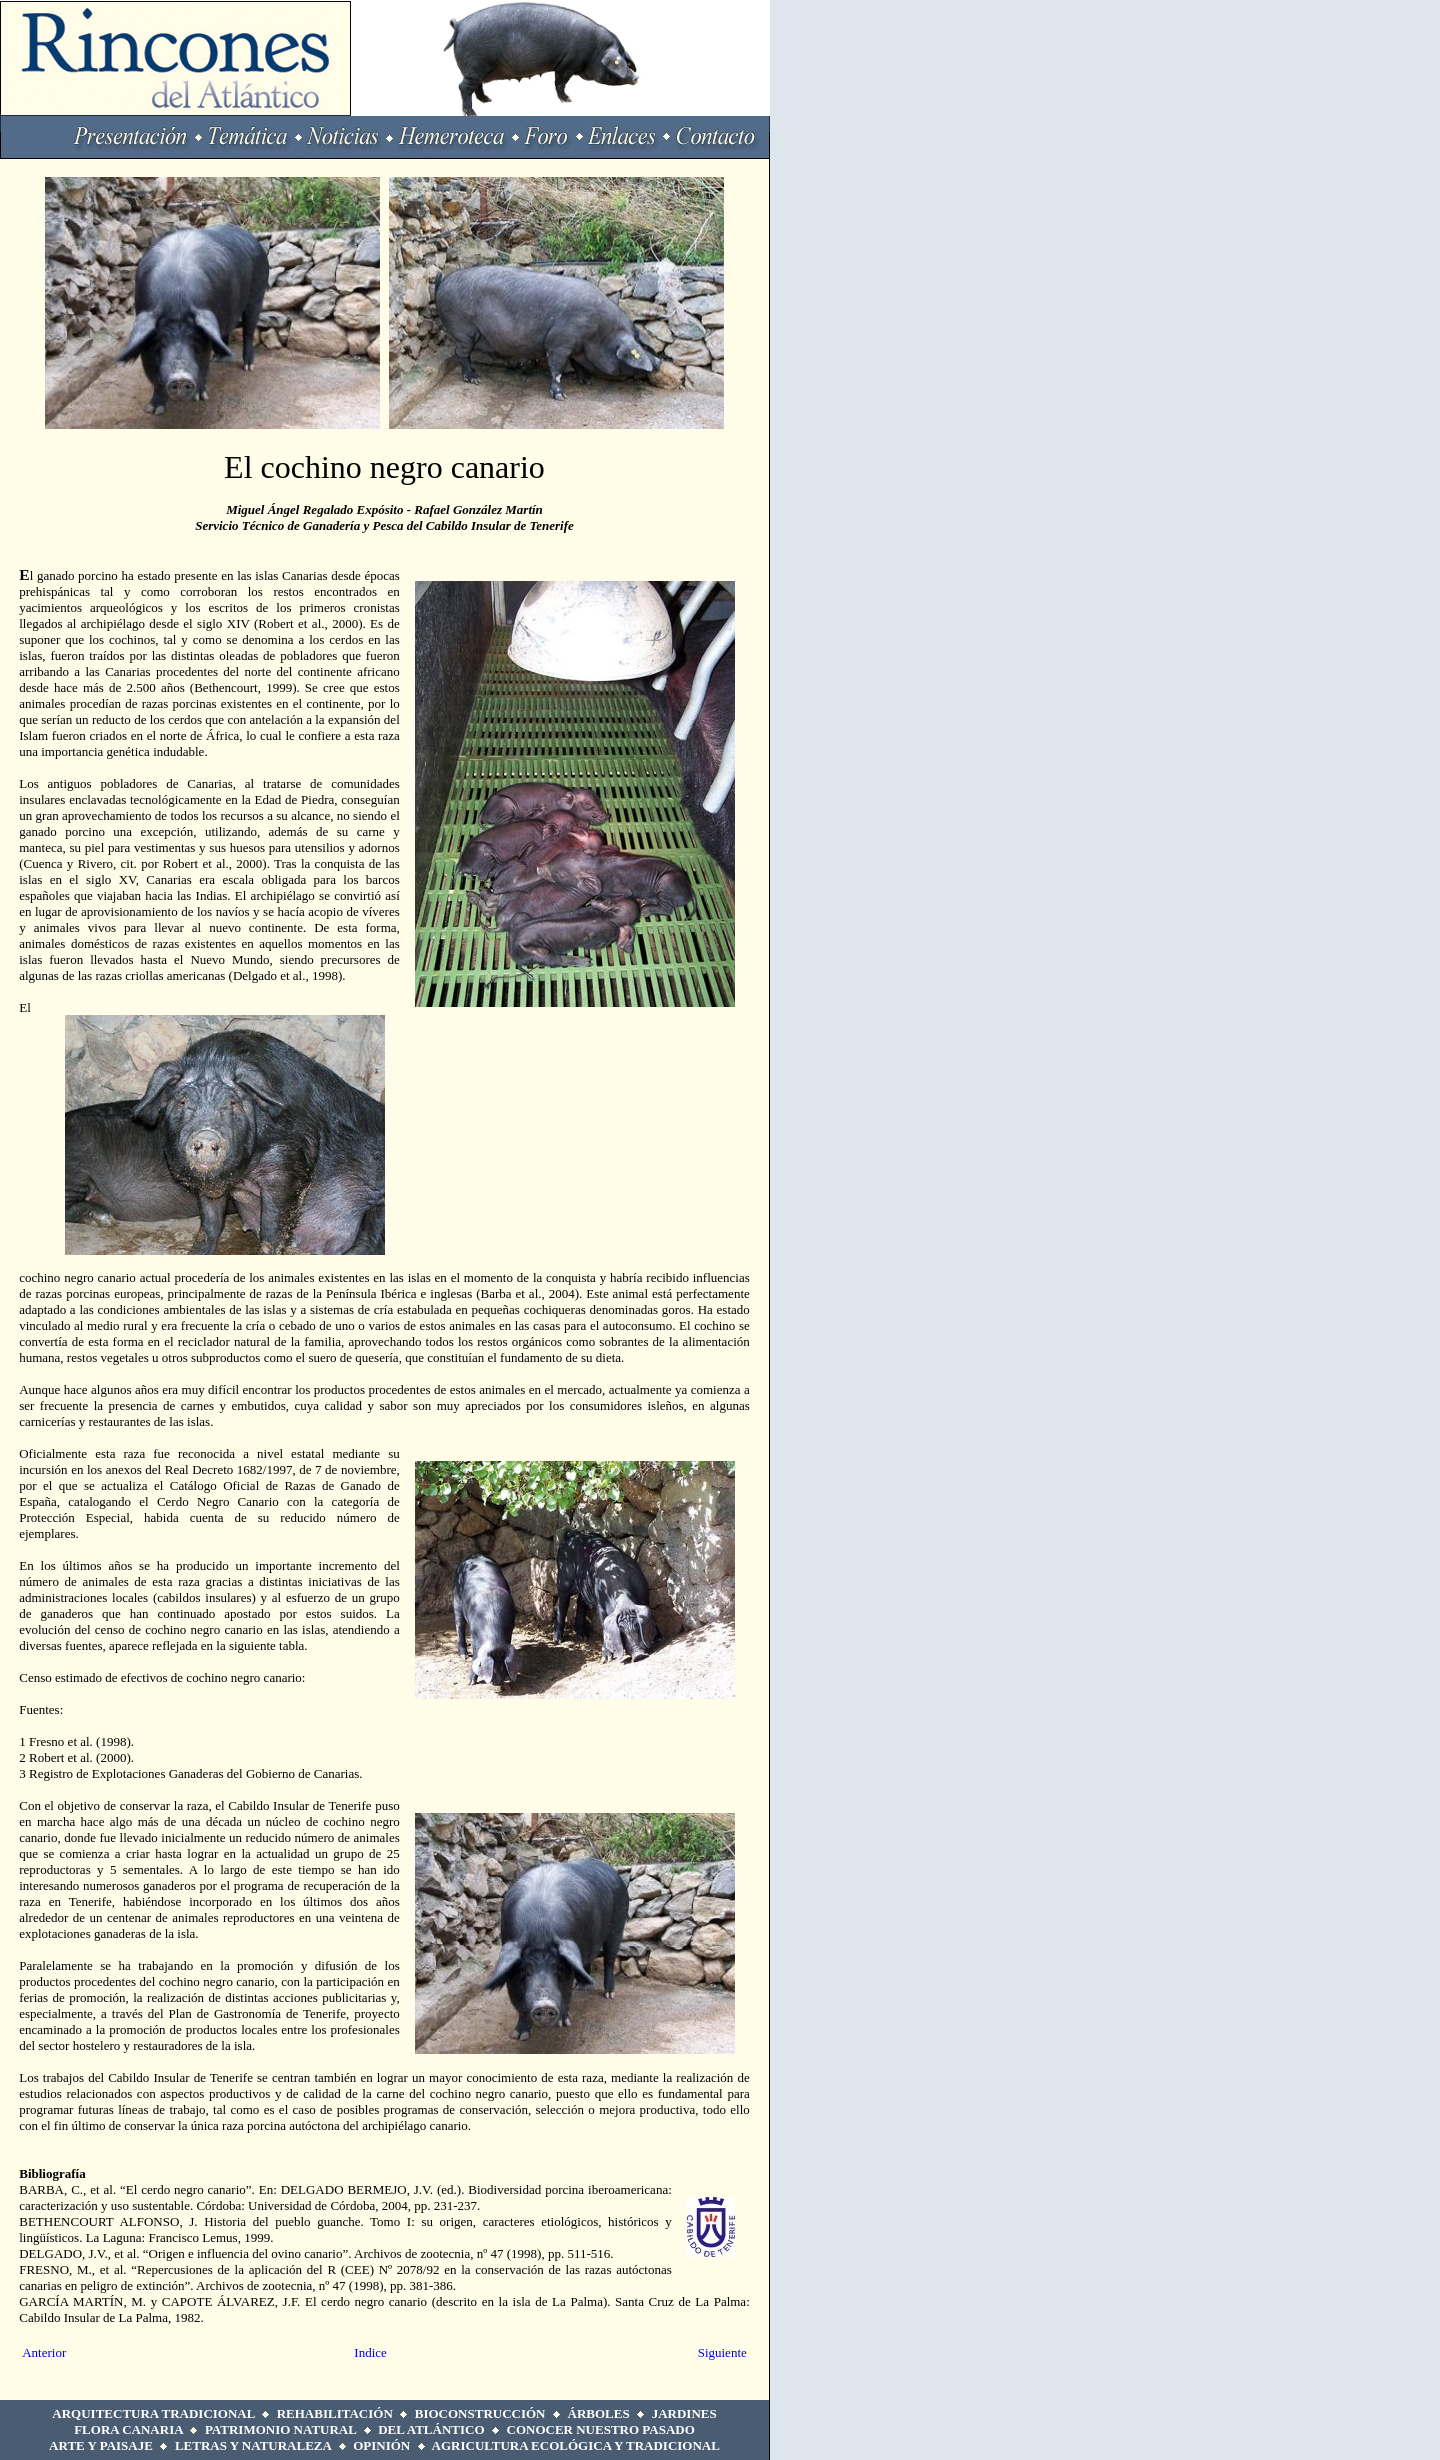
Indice (370, 2352)
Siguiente (722, 2352)
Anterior (44, 2352)
